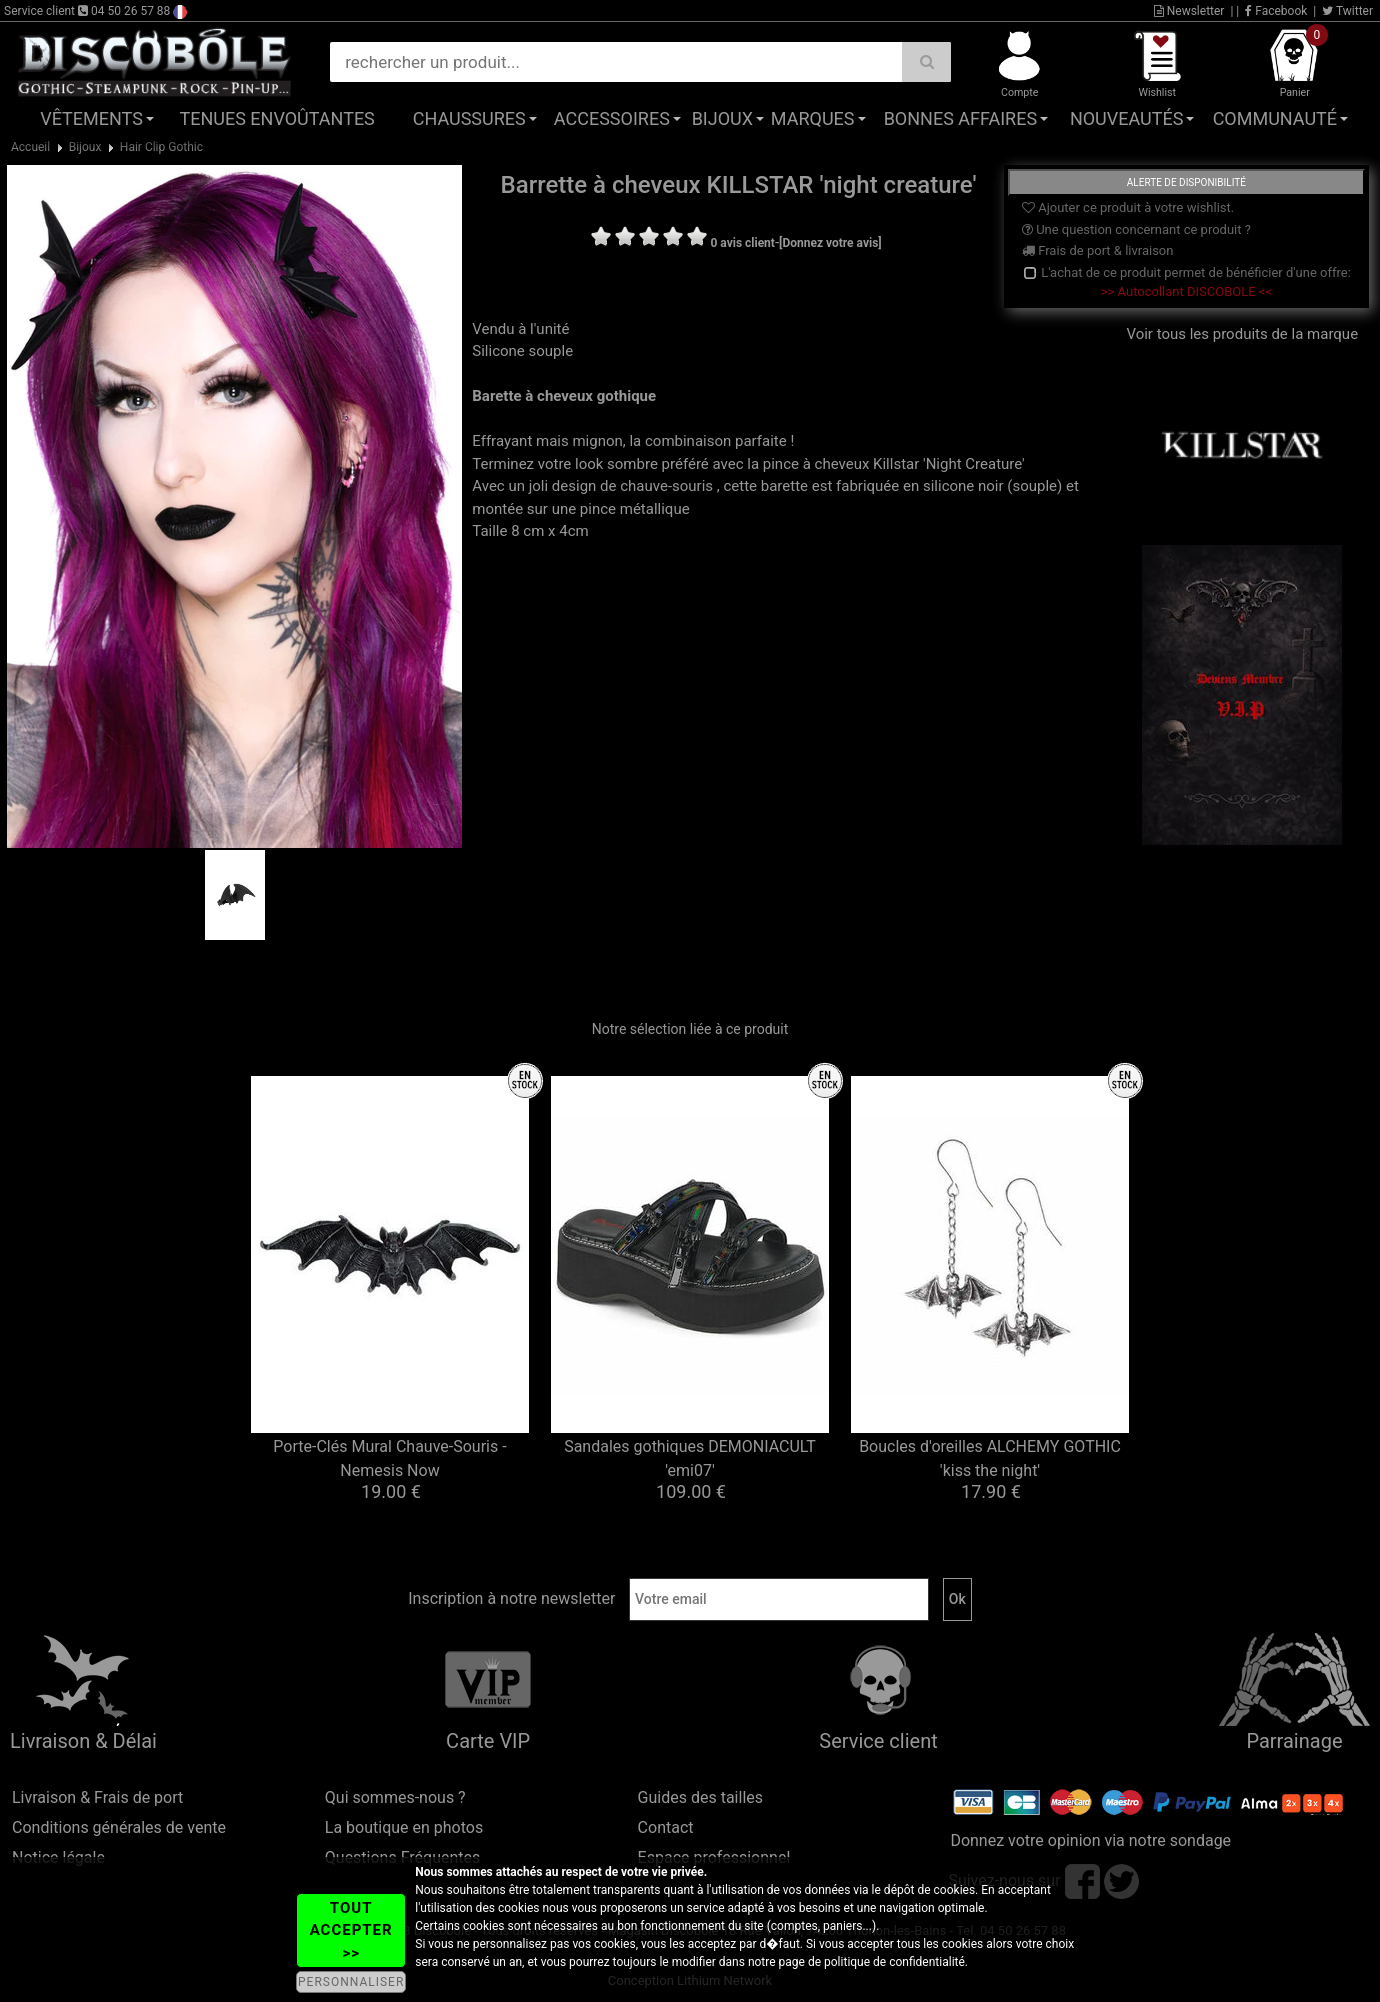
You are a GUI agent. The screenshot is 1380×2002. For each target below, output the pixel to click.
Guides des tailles (700, 1797)
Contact (666, 1827)
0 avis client (742, 243)
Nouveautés (1127, 118)
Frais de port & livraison (1098, 250)
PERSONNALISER (351, 1982)
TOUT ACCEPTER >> (351, 1930)
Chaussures (469, 118)
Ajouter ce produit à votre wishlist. (1128, 207)
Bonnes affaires (960, 118)
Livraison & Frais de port (97, 1797)
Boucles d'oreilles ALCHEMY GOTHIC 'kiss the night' (990, 1458)
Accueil (30, 147)
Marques (813, 118)
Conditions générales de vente (119, 1827)
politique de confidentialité (894, 1962)
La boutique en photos (404, 1827)
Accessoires (612, 118)
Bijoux (722, 118)
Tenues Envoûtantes (276, 118)
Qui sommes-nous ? (395, 1797)
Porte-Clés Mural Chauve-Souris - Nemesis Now (389, 1458)
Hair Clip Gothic (161, 147)
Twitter (1347, 11)
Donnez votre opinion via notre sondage (1090, 1840)
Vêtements (91, 118)
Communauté (1275, 118)
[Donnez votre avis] (830, 243)
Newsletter (1189, 11)
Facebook (1276, 11)
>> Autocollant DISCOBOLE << (1186, 291)
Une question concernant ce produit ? (1136, 229)
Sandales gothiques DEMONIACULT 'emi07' (690, 1458)
